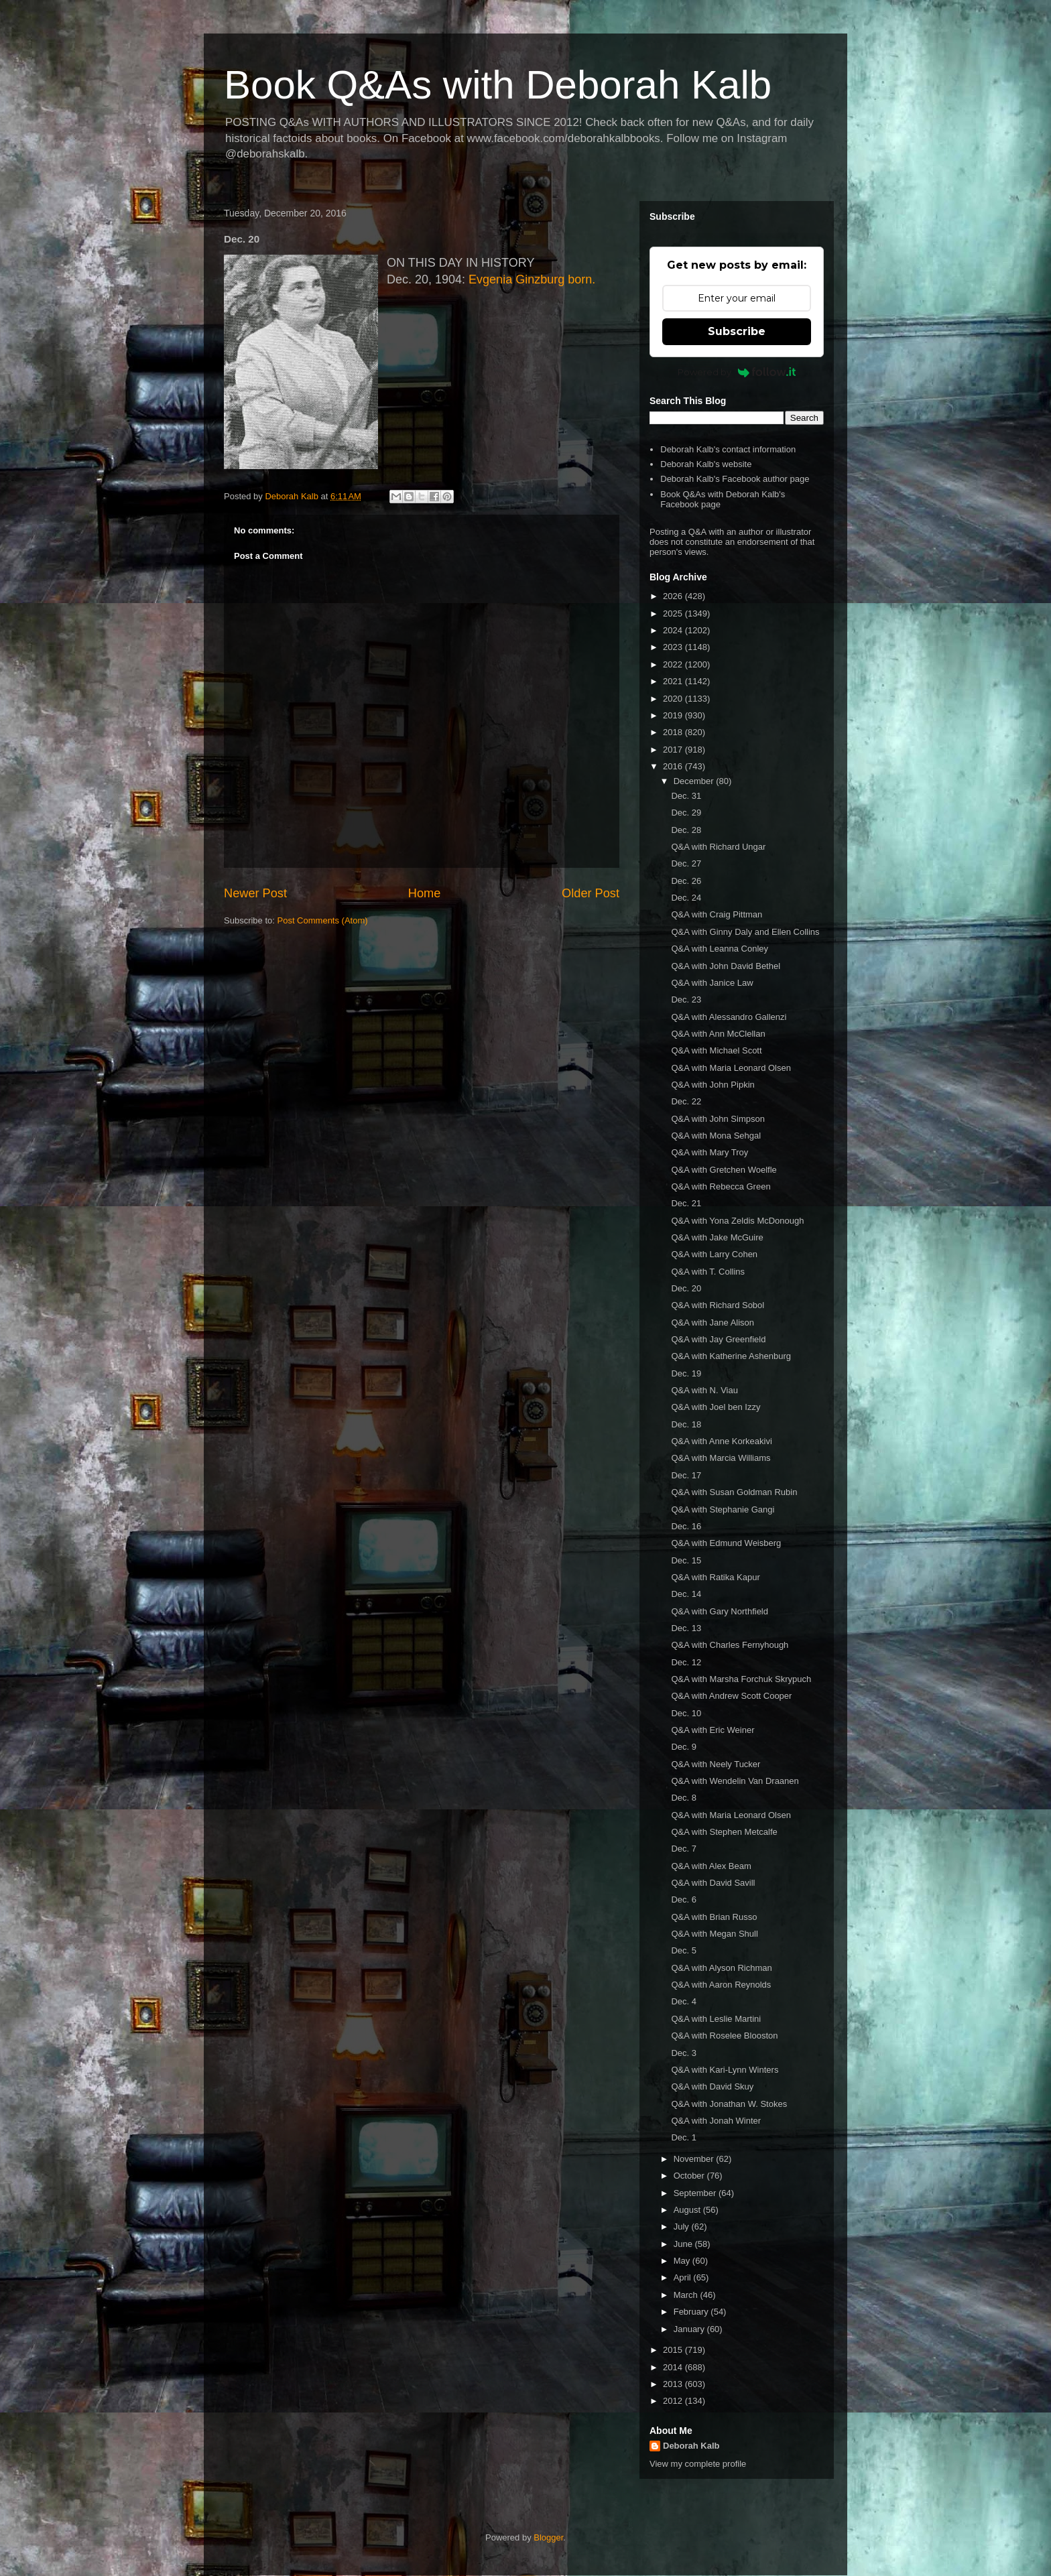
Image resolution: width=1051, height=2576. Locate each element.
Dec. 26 (686, 881)
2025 (674, 613)
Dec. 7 (683, 1849)
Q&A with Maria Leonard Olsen (730, 1068)
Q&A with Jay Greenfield (718, 1339)
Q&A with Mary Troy (709, 1152)
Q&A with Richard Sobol (717, 1305)
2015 (674, 2350)
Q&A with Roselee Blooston (724, 2036)
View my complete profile (698, 2464)
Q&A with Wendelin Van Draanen (734, 1781)
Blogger (548, 2537)
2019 (674, 715)
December (695, 781)
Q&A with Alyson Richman (721, 1968)
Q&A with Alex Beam (711, 1866)
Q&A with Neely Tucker (715, 1764)
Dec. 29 (686, 813)
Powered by (737, 372)
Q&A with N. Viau (704, 1390)
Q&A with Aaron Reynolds (721, 1985)
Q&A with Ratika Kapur (715, 1577)
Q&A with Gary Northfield (719, 1611)
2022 (674, 664)
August (688, 2210)
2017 (674, 750)
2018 (674, 732)
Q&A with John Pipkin (712, 1085)
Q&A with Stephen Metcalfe (724, 1832)
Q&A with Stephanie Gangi (722, 1509)
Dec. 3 (683, 2053)
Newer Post (255, 893)
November (695, 2159)
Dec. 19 (686, 1373)
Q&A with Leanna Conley (719, 949)
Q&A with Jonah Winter (716, 2121)
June (684, 2244)
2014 (674, 2367)
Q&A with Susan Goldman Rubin (734, 1492)
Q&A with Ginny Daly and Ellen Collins (745, 932)
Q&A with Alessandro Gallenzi (728, 1017)
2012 (674, 2401)
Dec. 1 (683, 2137)
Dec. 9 (683, 1747)
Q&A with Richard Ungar (718, 847)
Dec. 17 (686, 1475)
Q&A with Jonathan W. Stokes (729, 2104)
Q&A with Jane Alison (712, 1322)
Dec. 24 (686, 898)
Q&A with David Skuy (712, 2086)
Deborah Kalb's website (705, 464)
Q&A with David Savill (713, 1883)
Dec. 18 (686, 1424)
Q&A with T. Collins (708, 1272)
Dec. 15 (686, 1560)
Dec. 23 (686, 999)
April (684, 2277)
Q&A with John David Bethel (725, 966)
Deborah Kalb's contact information (728, 449)
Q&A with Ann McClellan (718, 1034)
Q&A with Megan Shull (714, 1934)
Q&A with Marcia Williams (720, 1458)
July (683, 2226)
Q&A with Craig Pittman (716, 914)
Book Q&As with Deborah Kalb (497, 84)
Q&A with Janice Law (712, 983)
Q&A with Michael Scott (716, 1050)
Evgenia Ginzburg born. (532, 279)
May (683, 2261)
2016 (674, 766)
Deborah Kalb (691, 2446)
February (692, 2312)
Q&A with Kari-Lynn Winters (724, 2070)
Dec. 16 (686, 1526)
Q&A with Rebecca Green (720, 1186)
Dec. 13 (686, 1628)
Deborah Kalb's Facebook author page (734, 479)
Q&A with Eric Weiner (712, 1730)
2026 (674, 596)
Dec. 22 (686, 1101)
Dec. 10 (686, 1713)
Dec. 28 (686, 830)
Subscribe (736, 331)
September (696, 2193)
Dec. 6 (683, 1899)
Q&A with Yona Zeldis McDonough (737, 1221)
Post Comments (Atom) (322, 920)
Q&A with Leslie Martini (716, 2019)
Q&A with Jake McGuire (717, 1237)
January (690, 2329)
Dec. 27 (686, 863)
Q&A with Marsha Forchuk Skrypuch (741, 1679)
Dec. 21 (686, 1203)
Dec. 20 (686, 1288)
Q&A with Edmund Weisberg (726, 1543)
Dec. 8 (683, 1798)
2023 (674, 647)
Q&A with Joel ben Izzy (715, 1407)
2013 (674, 2384)
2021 (674, 681)
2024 (674, 630)
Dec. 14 (686, 1594)
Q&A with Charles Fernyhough (729, 1645)
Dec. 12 (686, 1662)
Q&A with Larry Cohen (714, 1254)
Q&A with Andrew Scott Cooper (731, 1696)
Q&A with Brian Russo (714, 1917)
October (690, 2176)
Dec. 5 (683, 1950)
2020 (674, 699)
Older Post (590, 893)
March (687, 2295)
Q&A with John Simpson (717, 1119)
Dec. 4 (683, 2001)
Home (424, 893)
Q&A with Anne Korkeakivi (721, 1441)
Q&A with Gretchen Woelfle (723, 1170)
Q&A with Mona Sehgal (716, 1136)
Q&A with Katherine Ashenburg (731, 1356)
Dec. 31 (686, 796)
